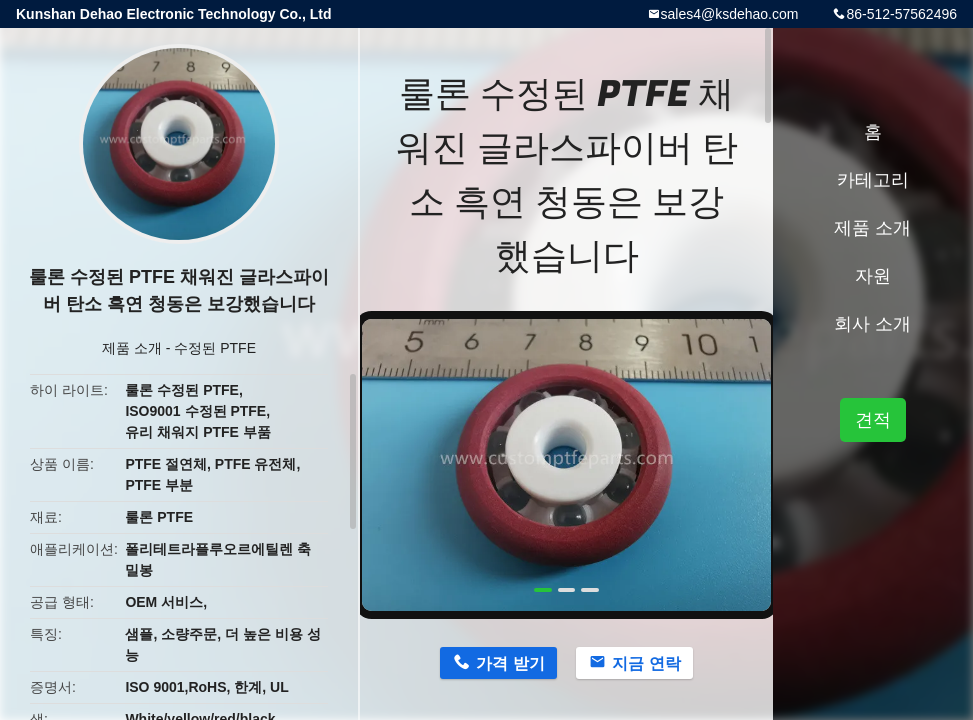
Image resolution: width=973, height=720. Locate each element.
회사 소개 (872, 324)
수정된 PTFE (215, 348)
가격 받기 (510, 663)
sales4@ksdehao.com (730, 14)
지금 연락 (646, 663)
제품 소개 (132, 348)
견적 (873, 420)
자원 (873, 276)
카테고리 (873, 180)
